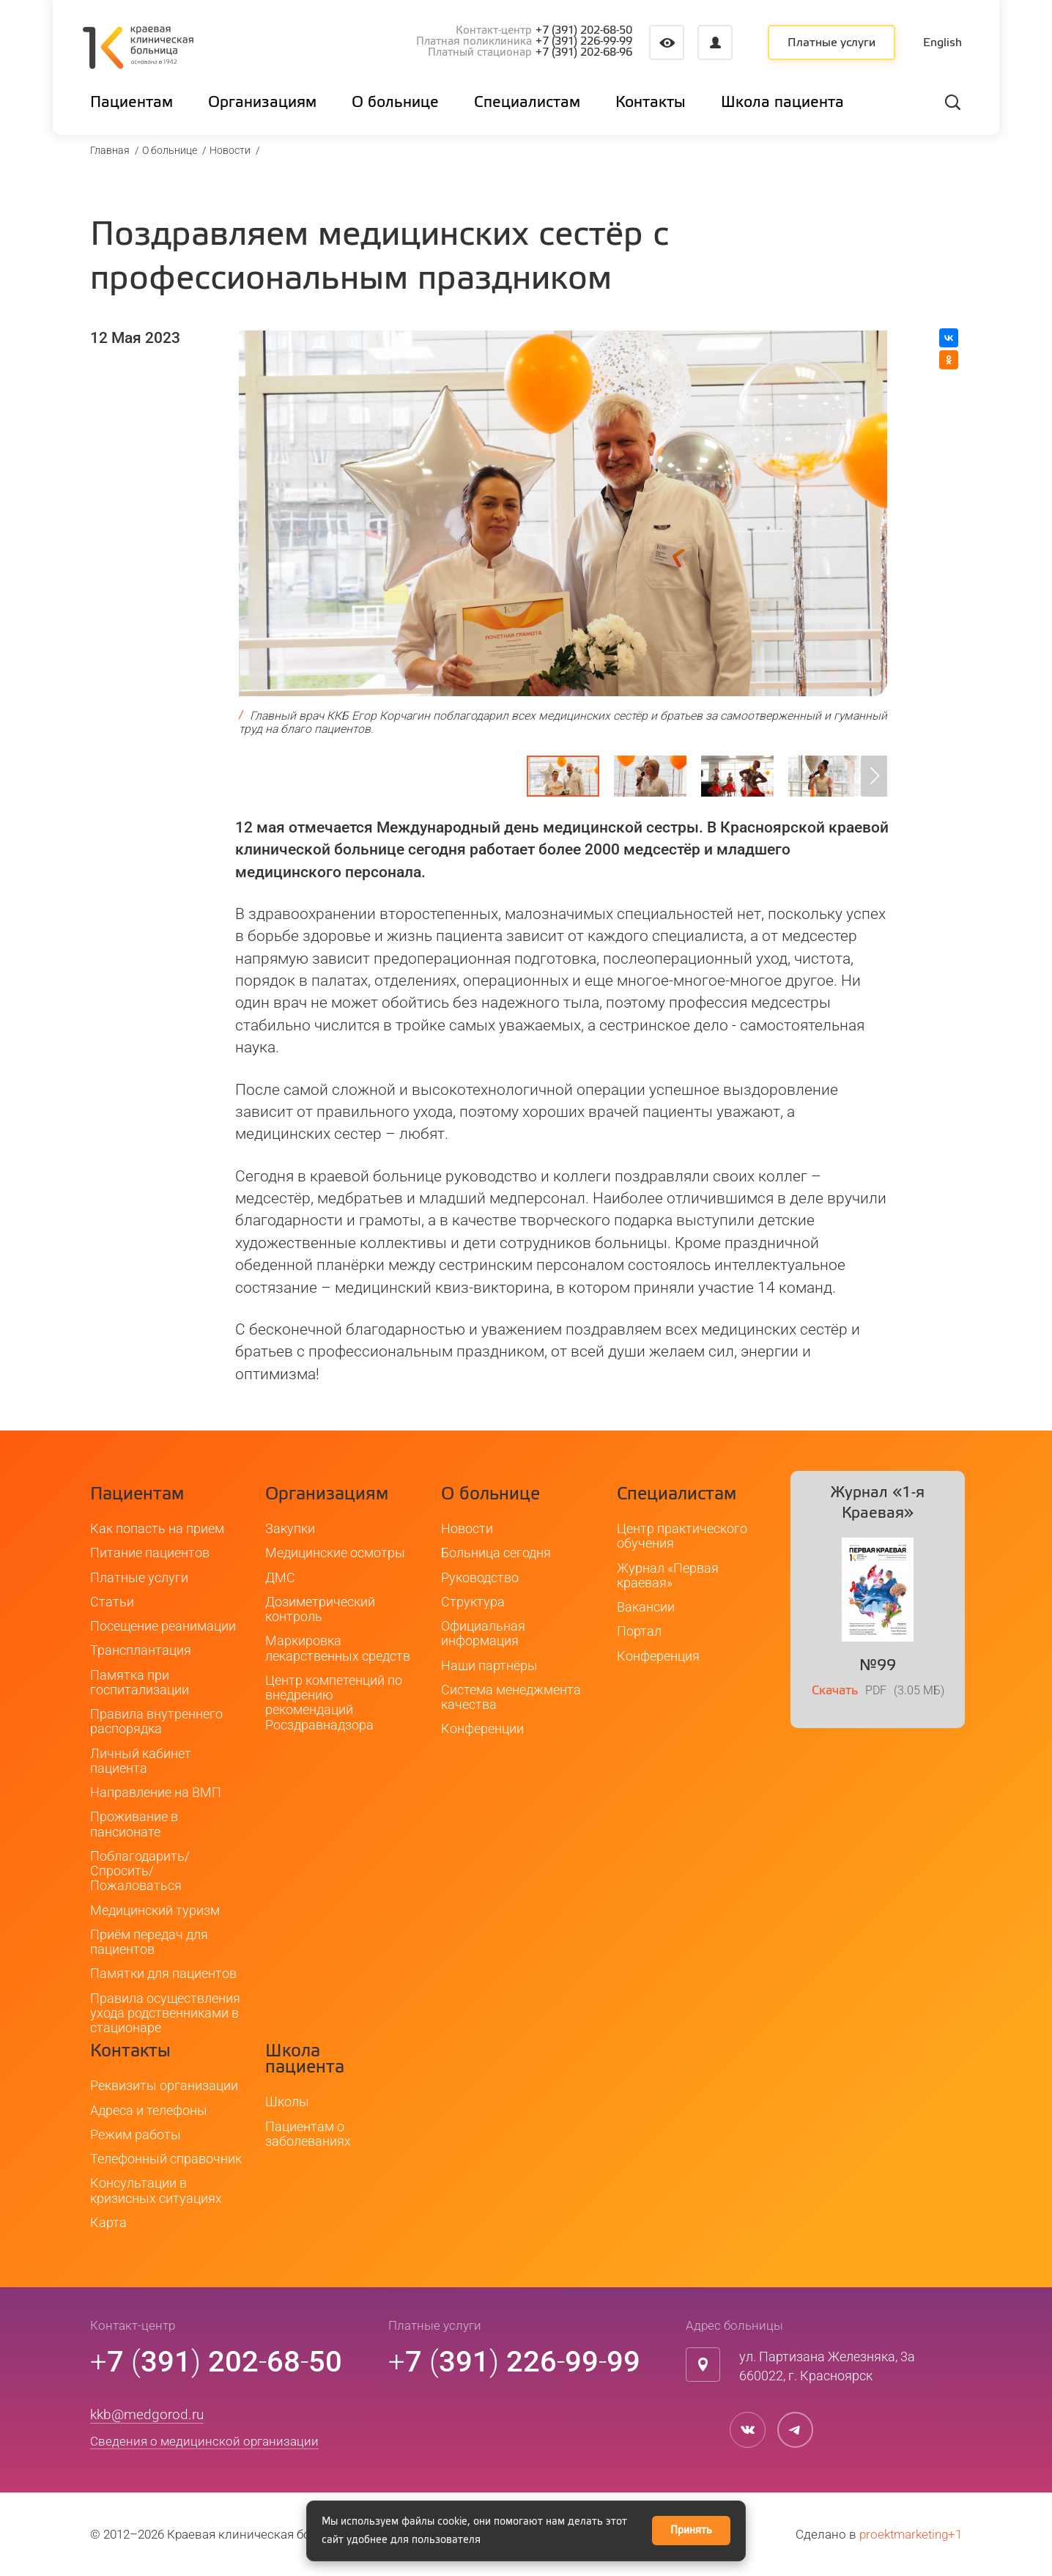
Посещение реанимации (163, 1626)
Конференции (482, 1728)
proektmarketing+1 (910, 2534)
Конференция (658, 1656)
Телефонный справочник (166, 2158)
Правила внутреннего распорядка (156, 1721)
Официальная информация (483, 1633)
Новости (230, 150)
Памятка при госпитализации (139, 1682)
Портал (639, 1631)
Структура (473, 1601)
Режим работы (135, 2134)
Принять (691, 2530)
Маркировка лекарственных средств (337, 1648)
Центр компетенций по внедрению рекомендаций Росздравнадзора (333, 1702)
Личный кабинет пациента (140, 1761)
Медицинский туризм (155, 1910)
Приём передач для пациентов (149, 1942)
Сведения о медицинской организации (204, 2441)
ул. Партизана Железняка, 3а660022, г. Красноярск (827, 2366)
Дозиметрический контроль (320, 1609)
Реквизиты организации (164, 2085)
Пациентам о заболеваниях (308, 2134)
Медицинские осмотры (335, 1552)
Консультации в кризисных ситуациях (156, 2190)
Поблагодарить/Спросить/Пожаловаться (140, 1871)
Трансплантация (140, 1650)
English (942, 43)
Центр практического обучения (682, 1536)
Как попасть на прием (157, 1528)
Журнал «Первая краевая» (668, 1575)
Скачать (835, 1691)
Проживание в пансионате (134, 1824)
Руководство (480, 1577)
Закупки (290, 1528)
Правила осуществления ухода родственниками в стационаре (165, 2013)
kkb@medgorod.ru (147, 2414)
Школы (287, 2101)
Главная (110, 150)
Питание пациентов (150, 1552)
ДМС (280, 1577)
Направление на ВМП (155, 1792)
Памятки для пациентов (163, 1973)
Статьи (112, 1601)
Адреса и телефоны (148, 2110)
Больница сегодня (496, 1552)
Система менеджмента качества (511, 1697)
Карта (108, 2222)
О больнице (169, 150)
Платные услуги (831, 43)
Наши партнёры (489, 1665)
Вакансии (646, 1606)
